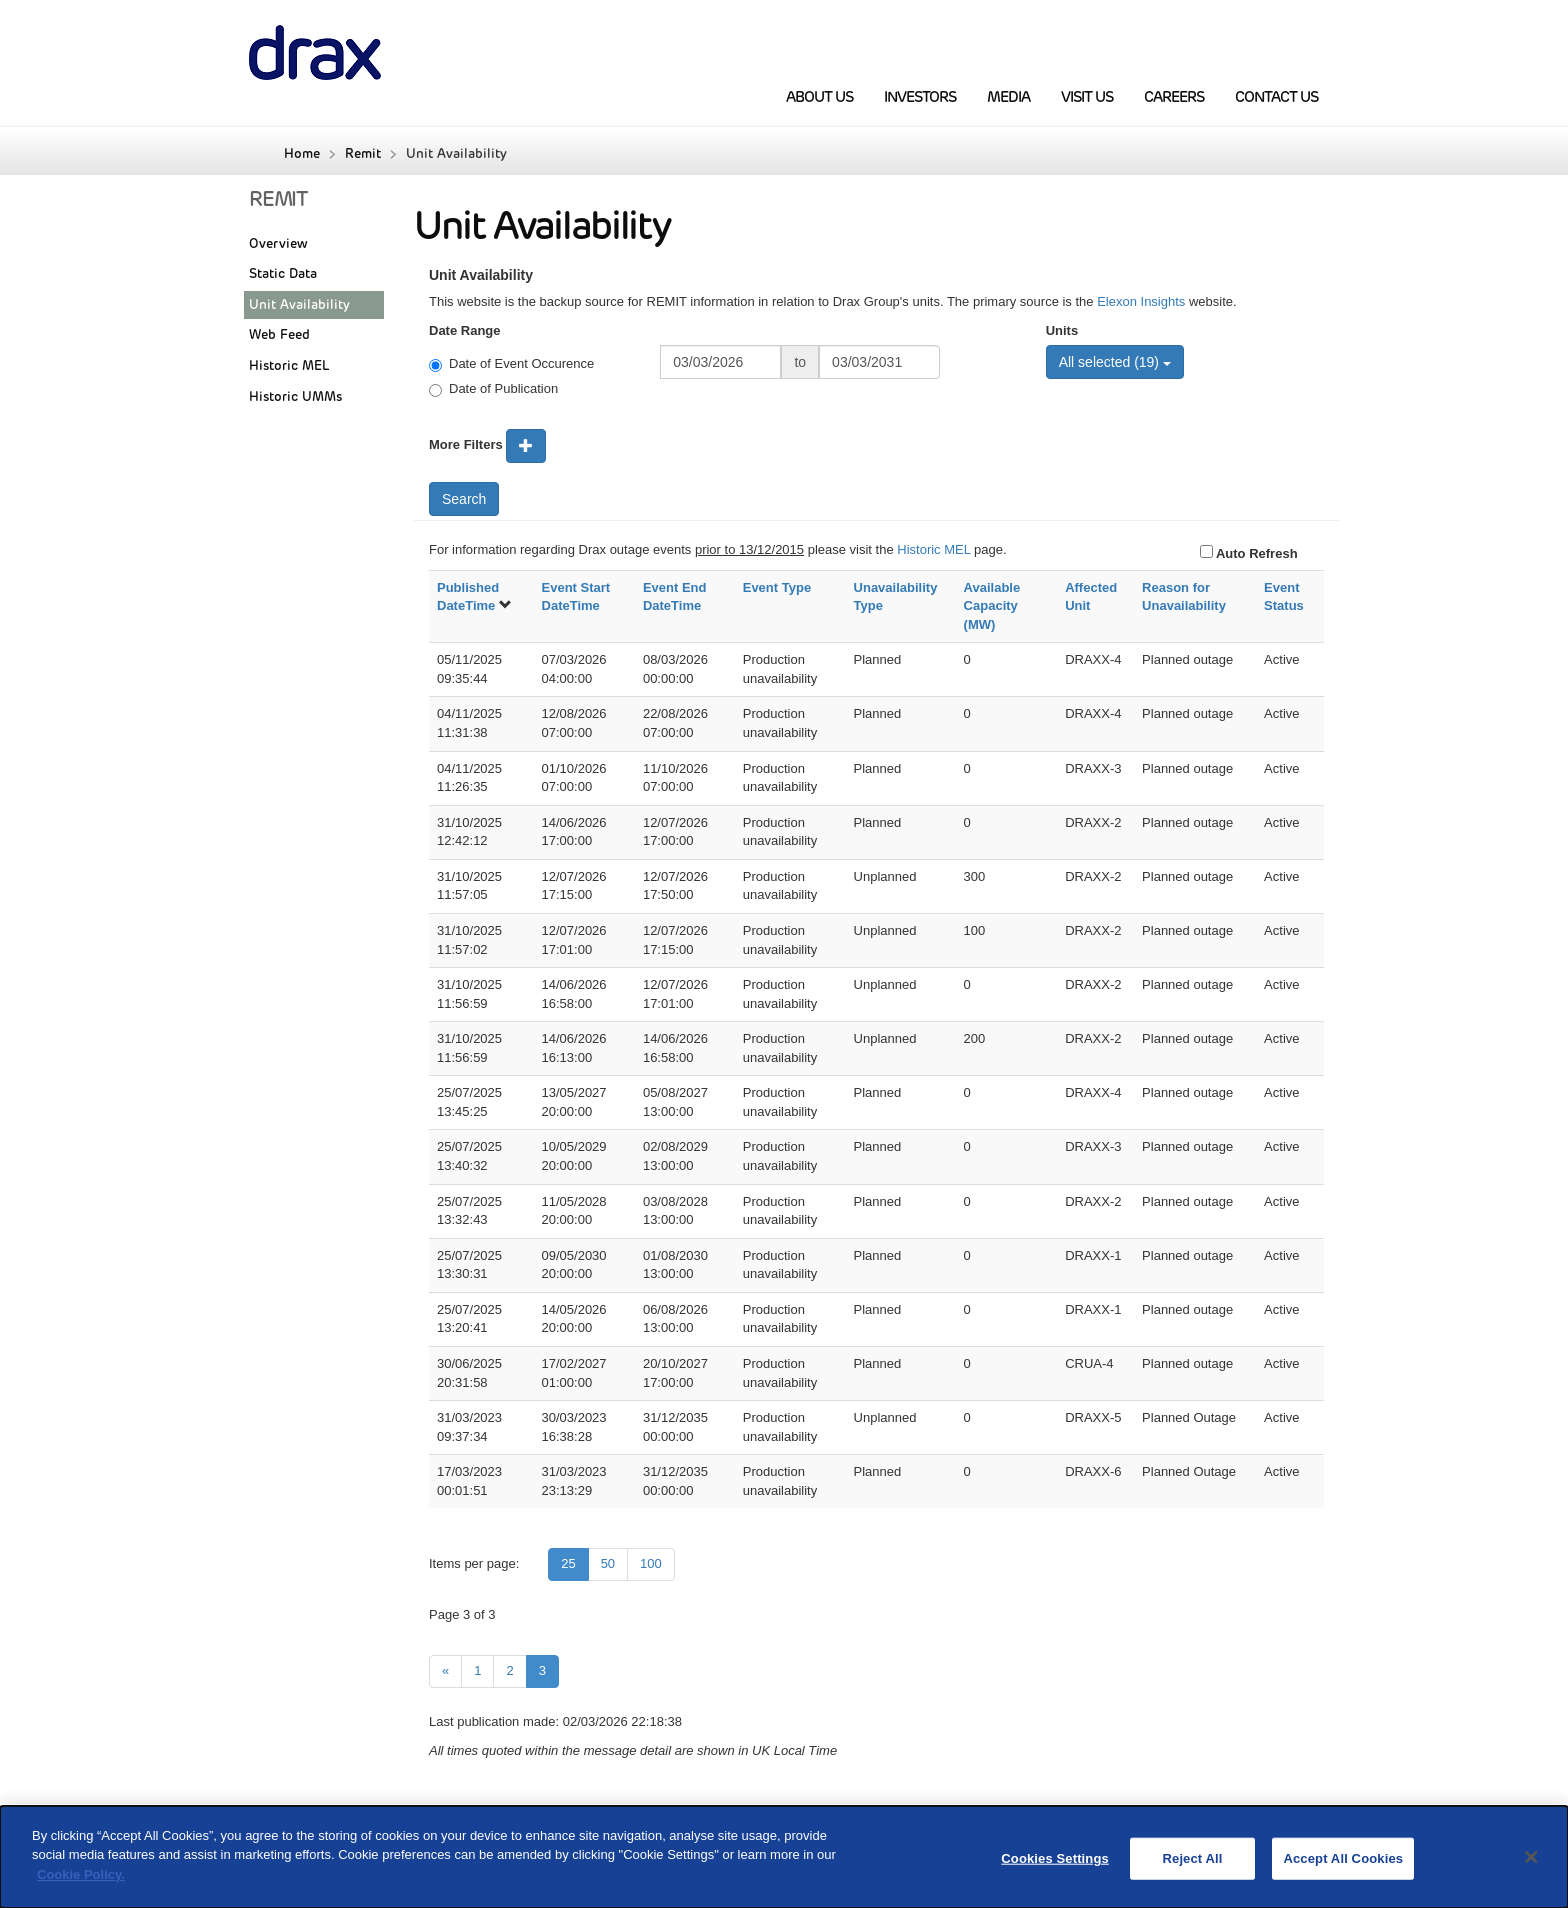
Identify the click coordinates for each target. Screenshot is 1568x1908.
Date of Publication (493, 389)
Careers (1174, 97)
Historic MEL (289, 365)
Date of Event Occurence (511, 364)
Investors (920, 97)
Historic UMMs (295, 396)
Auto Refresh (1255, 553)
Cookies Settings (1055, 1869)
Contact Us (1276, 97)
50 (608, 1563)
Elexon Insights (1141, 301)
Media (1008, 97)
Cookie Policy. (81, 1886)
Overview (278, 243)
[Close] (1532, 1869)
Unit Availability (299, 304)
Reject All (1193, 1869)
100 (651, 1563)
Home (302, 153)
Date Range (465, 330)
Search (464, 499)
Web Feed (279, 334)
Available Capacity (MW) (992, 606)
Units (1062, 330)
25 (568, 1563)
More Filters (466, 444)
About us (819, 97)
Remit (363, 153)
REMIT (278, 199)
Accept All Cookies (1343, 1869)
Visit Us (1087, 97)
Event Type (777, 587)
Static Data (283, 273)
